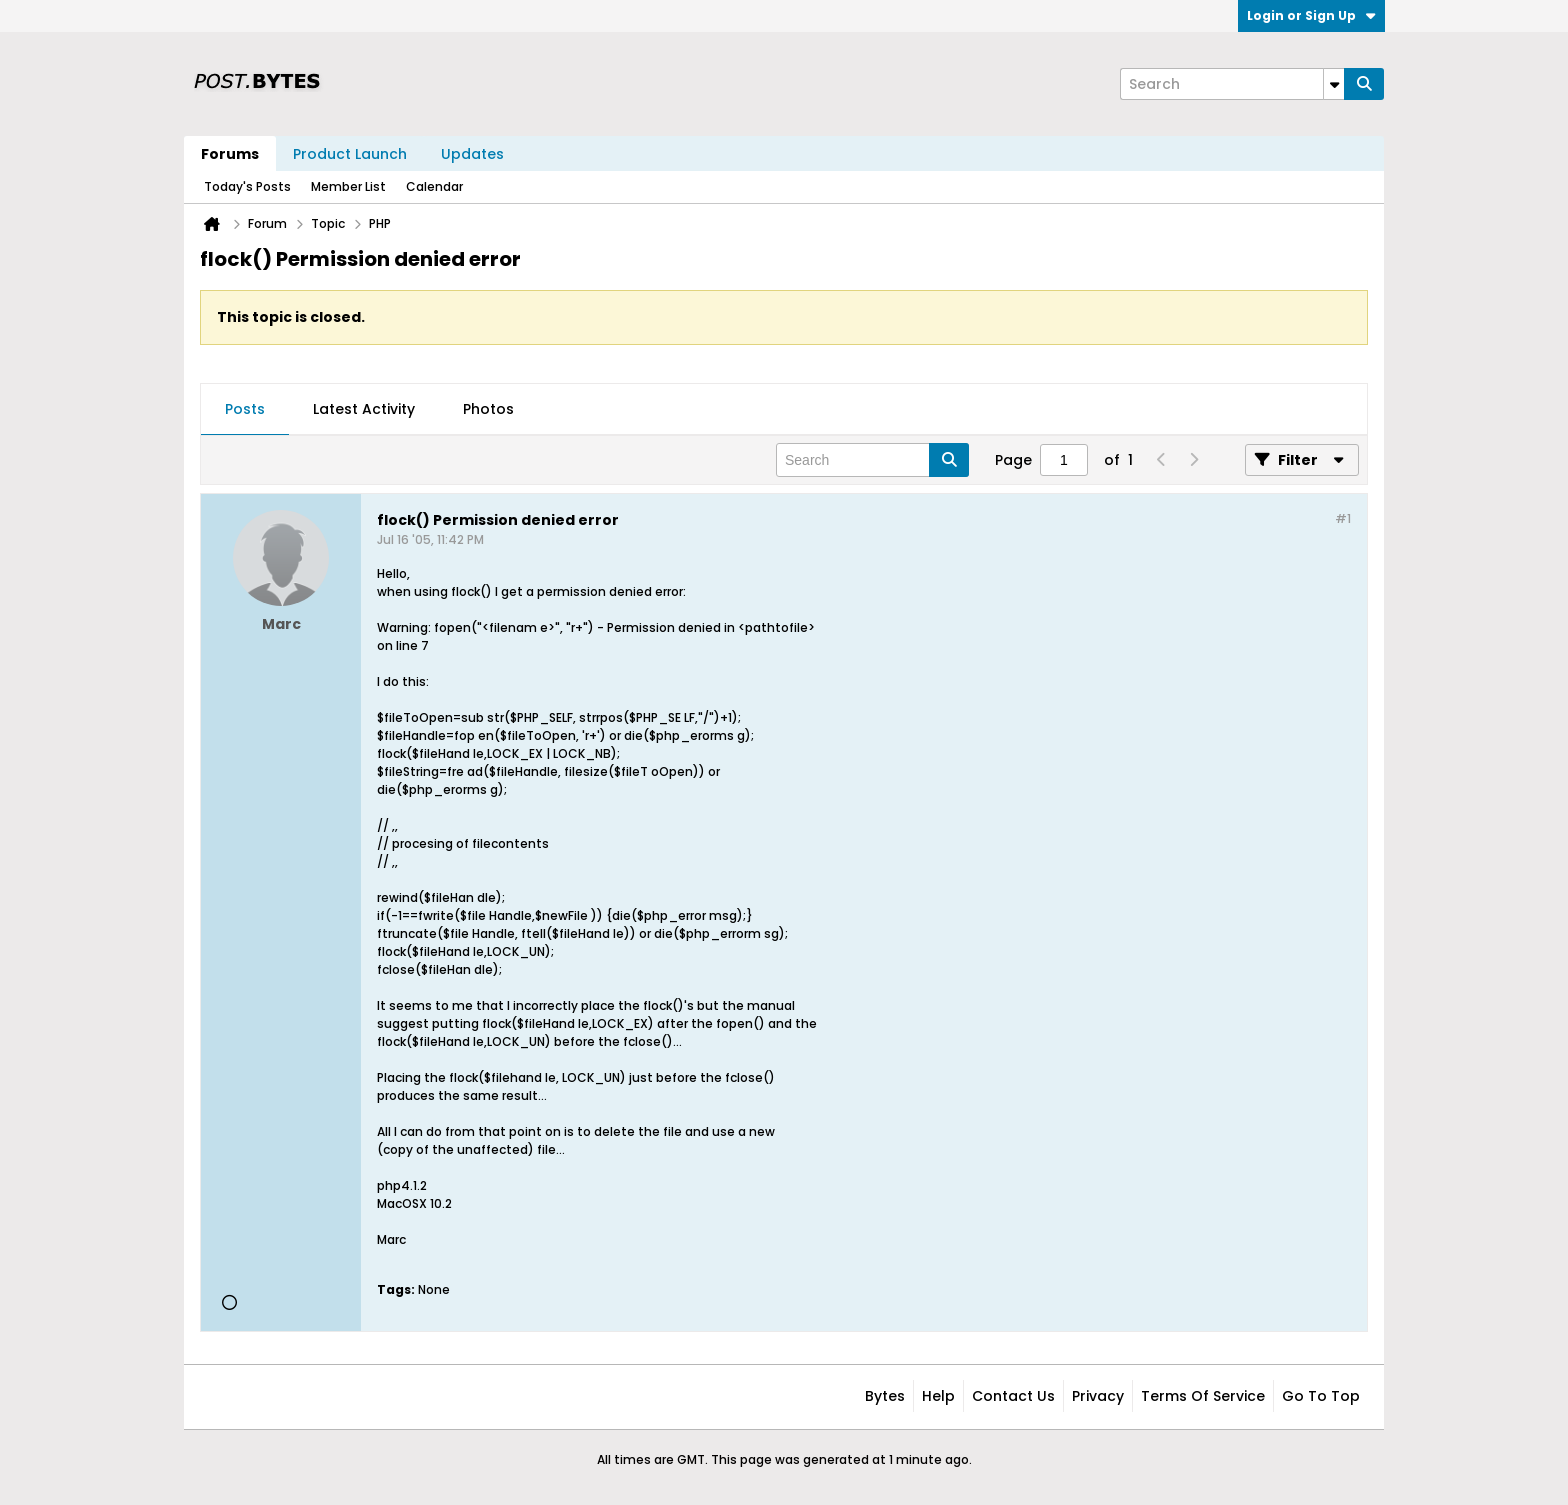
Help (938, 1396)
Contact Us (1013, 1396)
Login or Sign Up (1311, 15)
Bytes (885, 1396)
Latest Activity (364, 409)
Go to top (1321, 1396)
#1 (1343, 518)
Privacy (1098, 1396)
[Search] (1232, 84)
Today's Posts (247, 186)
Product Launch (350, 154)
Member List (348, 186)
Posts (245, 409)
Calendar (434, 186)
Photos (488, 409)
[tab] (245, 410)
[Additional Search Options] (1334, 84)
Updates (472, 154)
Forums (230, 154)
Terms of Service (1203, 1396)
